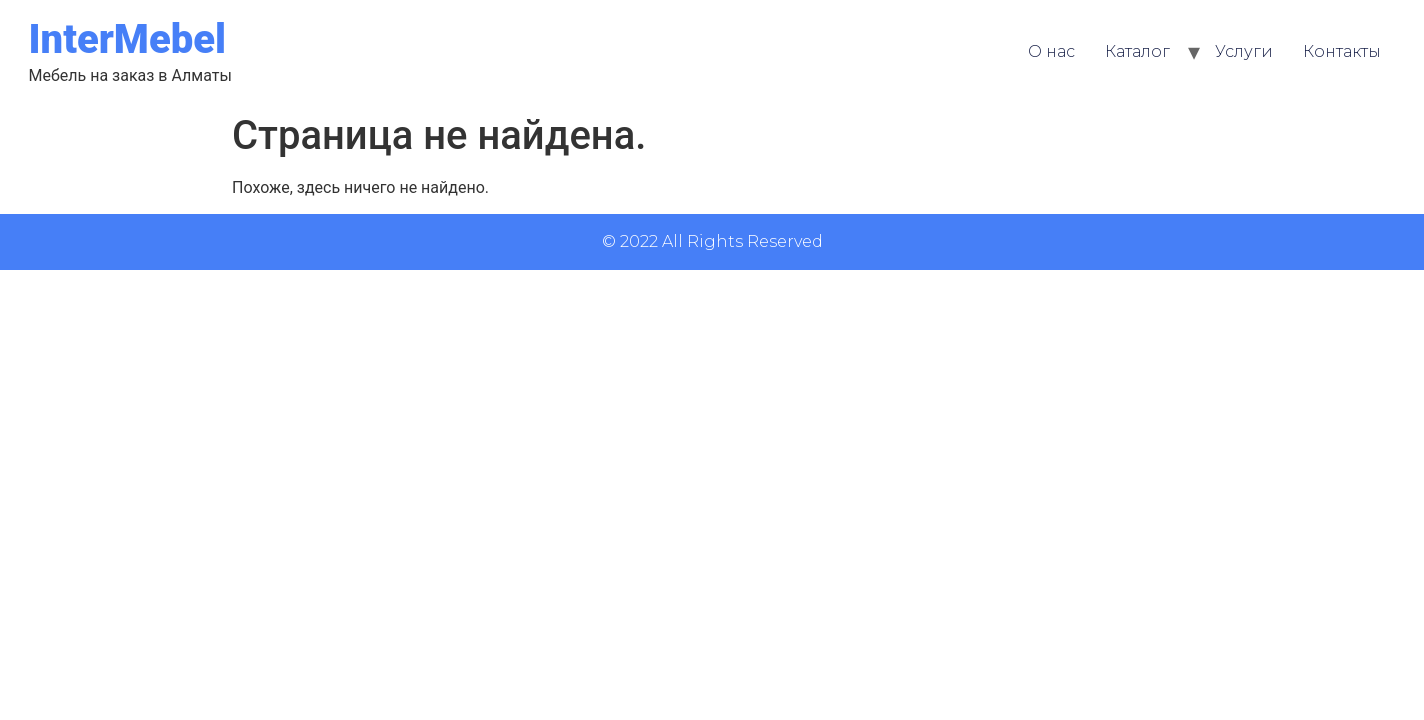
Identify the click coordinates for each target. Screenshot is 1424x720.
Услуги (1244, 51)
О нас (1051, 51)
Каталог (1137, 51)
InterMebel (127, 39)
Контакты (1342, 51)
